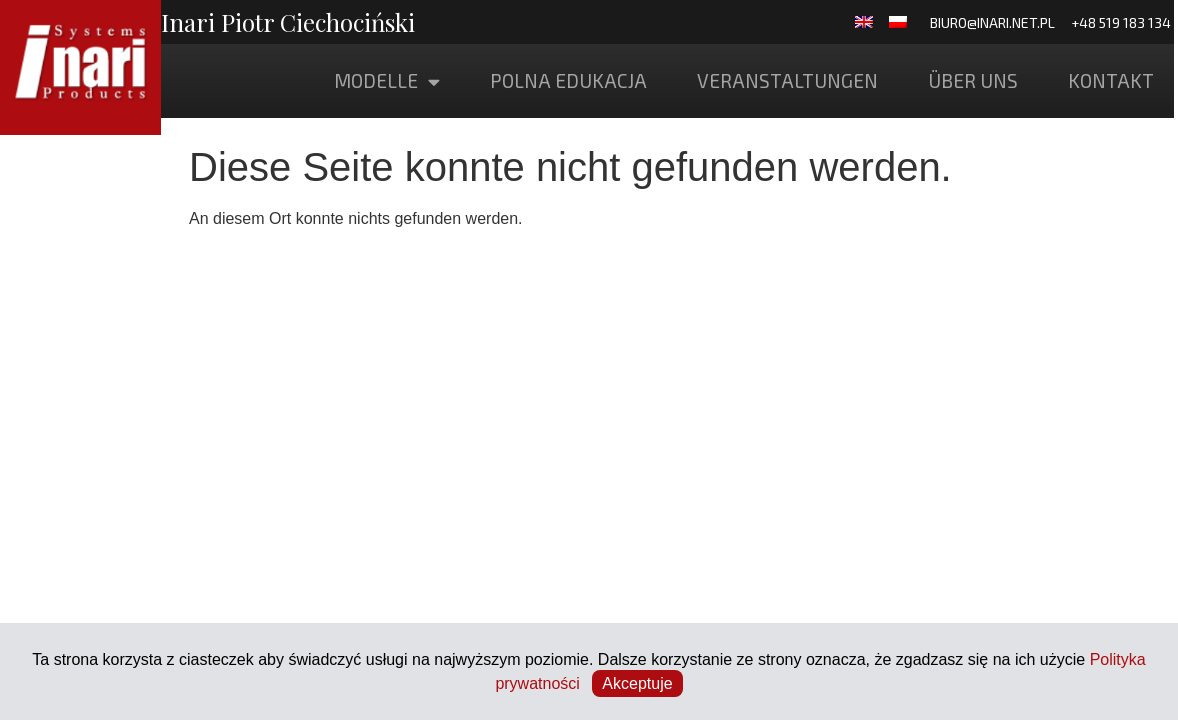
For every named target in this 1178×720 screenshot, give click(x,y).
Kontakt (1111, 80)
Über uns (973, 80)
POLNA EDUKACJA (568, 80)
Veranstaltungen (787, 80)
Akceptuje (637, 683)
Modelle (387, 81)
